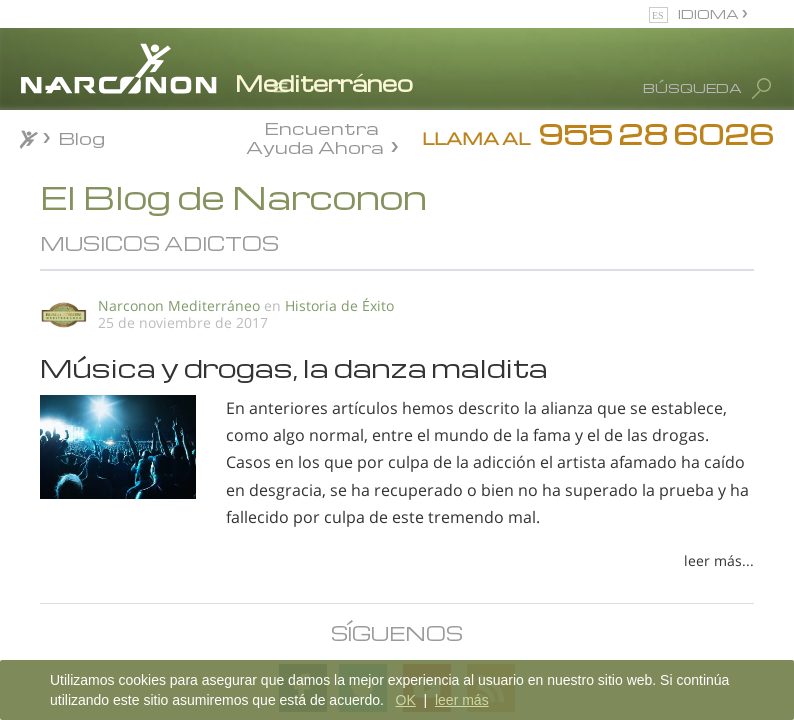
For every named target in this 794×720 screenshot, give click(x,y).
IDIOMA (710, 13)
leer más (462, 700)
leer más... (719, 560)
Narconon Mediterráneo (179, 305)
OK (406, 700)
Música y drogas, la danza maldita (294, 367)
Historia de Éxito (339, 305)
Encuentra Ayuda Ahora (315, 136)
